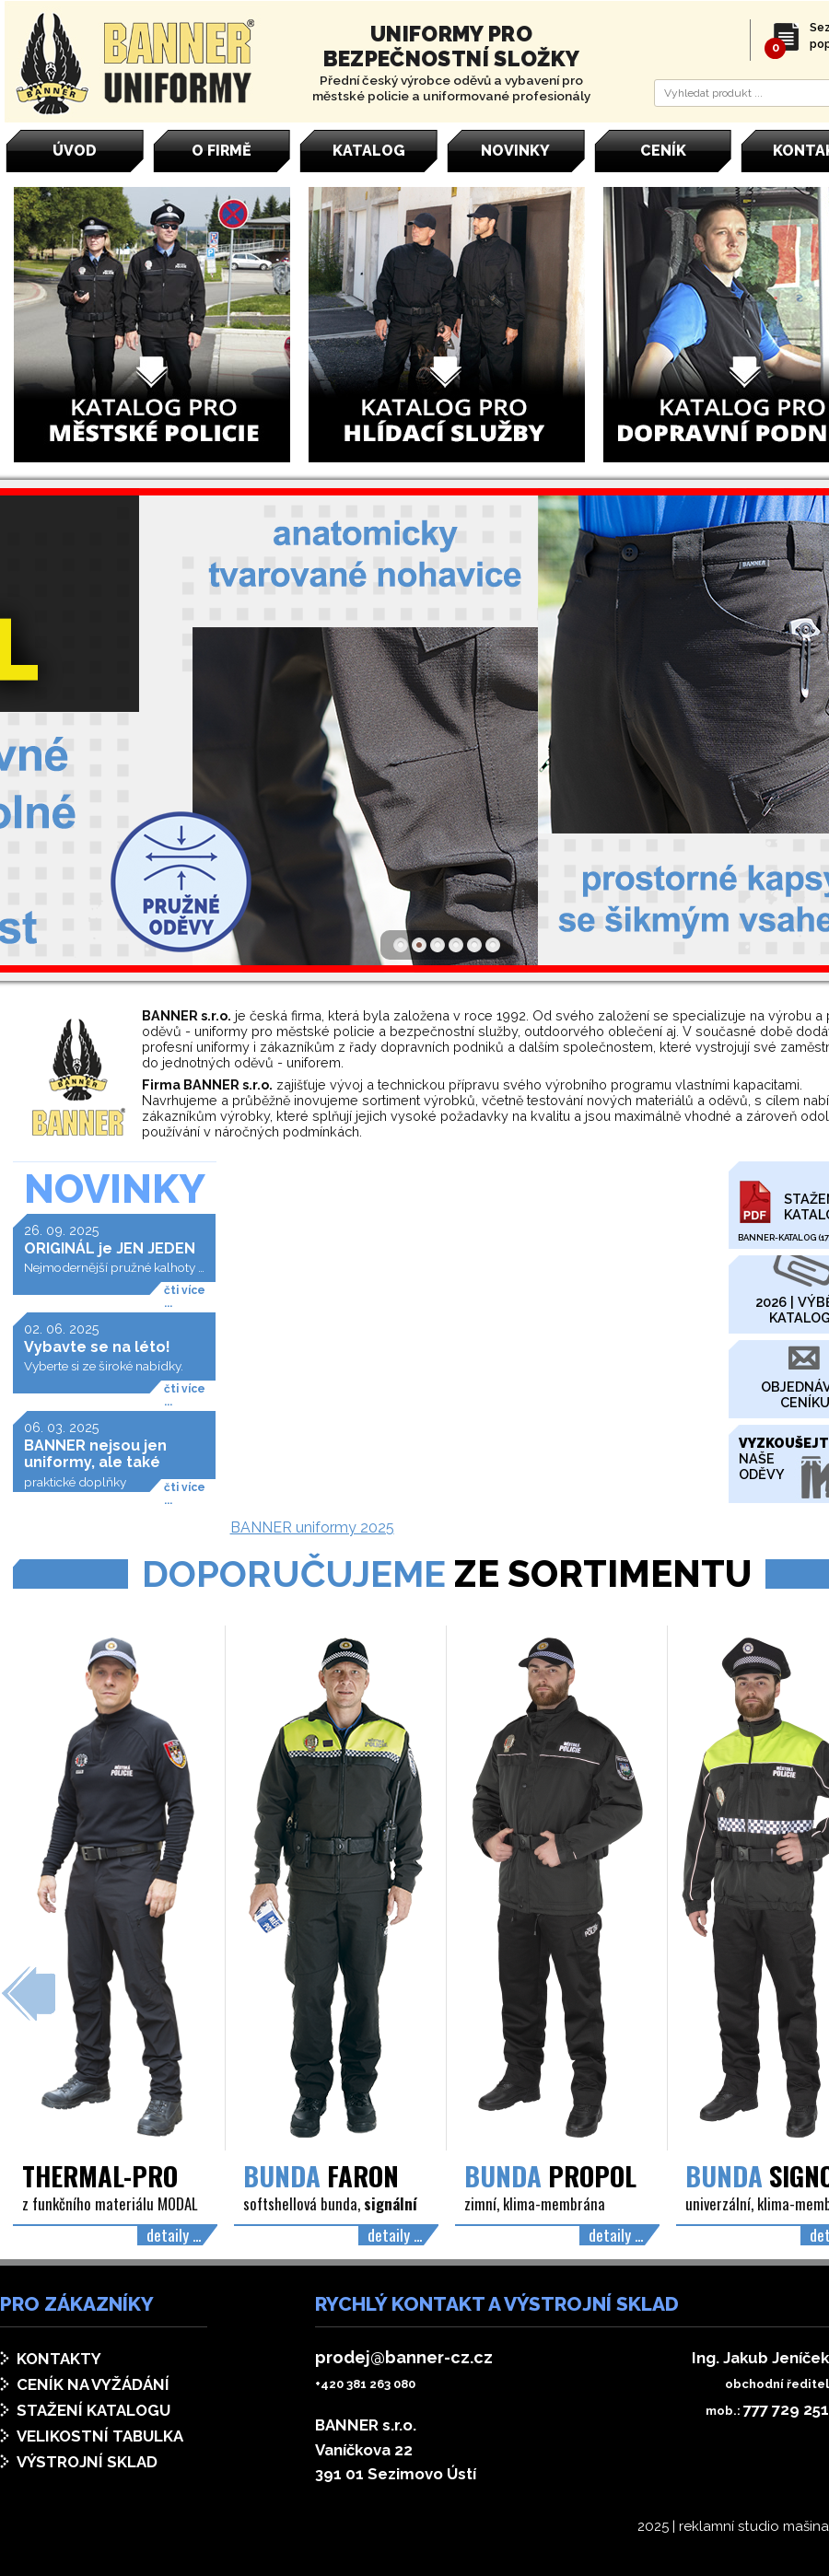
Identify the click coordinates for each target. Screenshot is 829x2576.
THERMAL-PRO (100, 2175)
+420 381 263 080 (365, 2384)
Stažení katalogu (93, 2410)
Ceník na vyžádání (93, 2384)
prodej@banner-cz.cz (404, 2357)
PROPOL (550, 2175)
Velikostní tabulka (100, 2436)
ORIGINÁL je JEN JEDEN (109, 1248)
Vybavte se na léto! (97, 1347)
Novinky (114, 1188)
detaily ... (173, 2234)
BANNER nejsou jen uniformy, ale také (95, 1454)
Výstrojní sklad (87, 2462)
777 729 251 (786, 2409)
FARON (321, 2175)
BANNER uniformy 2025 (312, 1527)
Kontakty (59, 2358)
